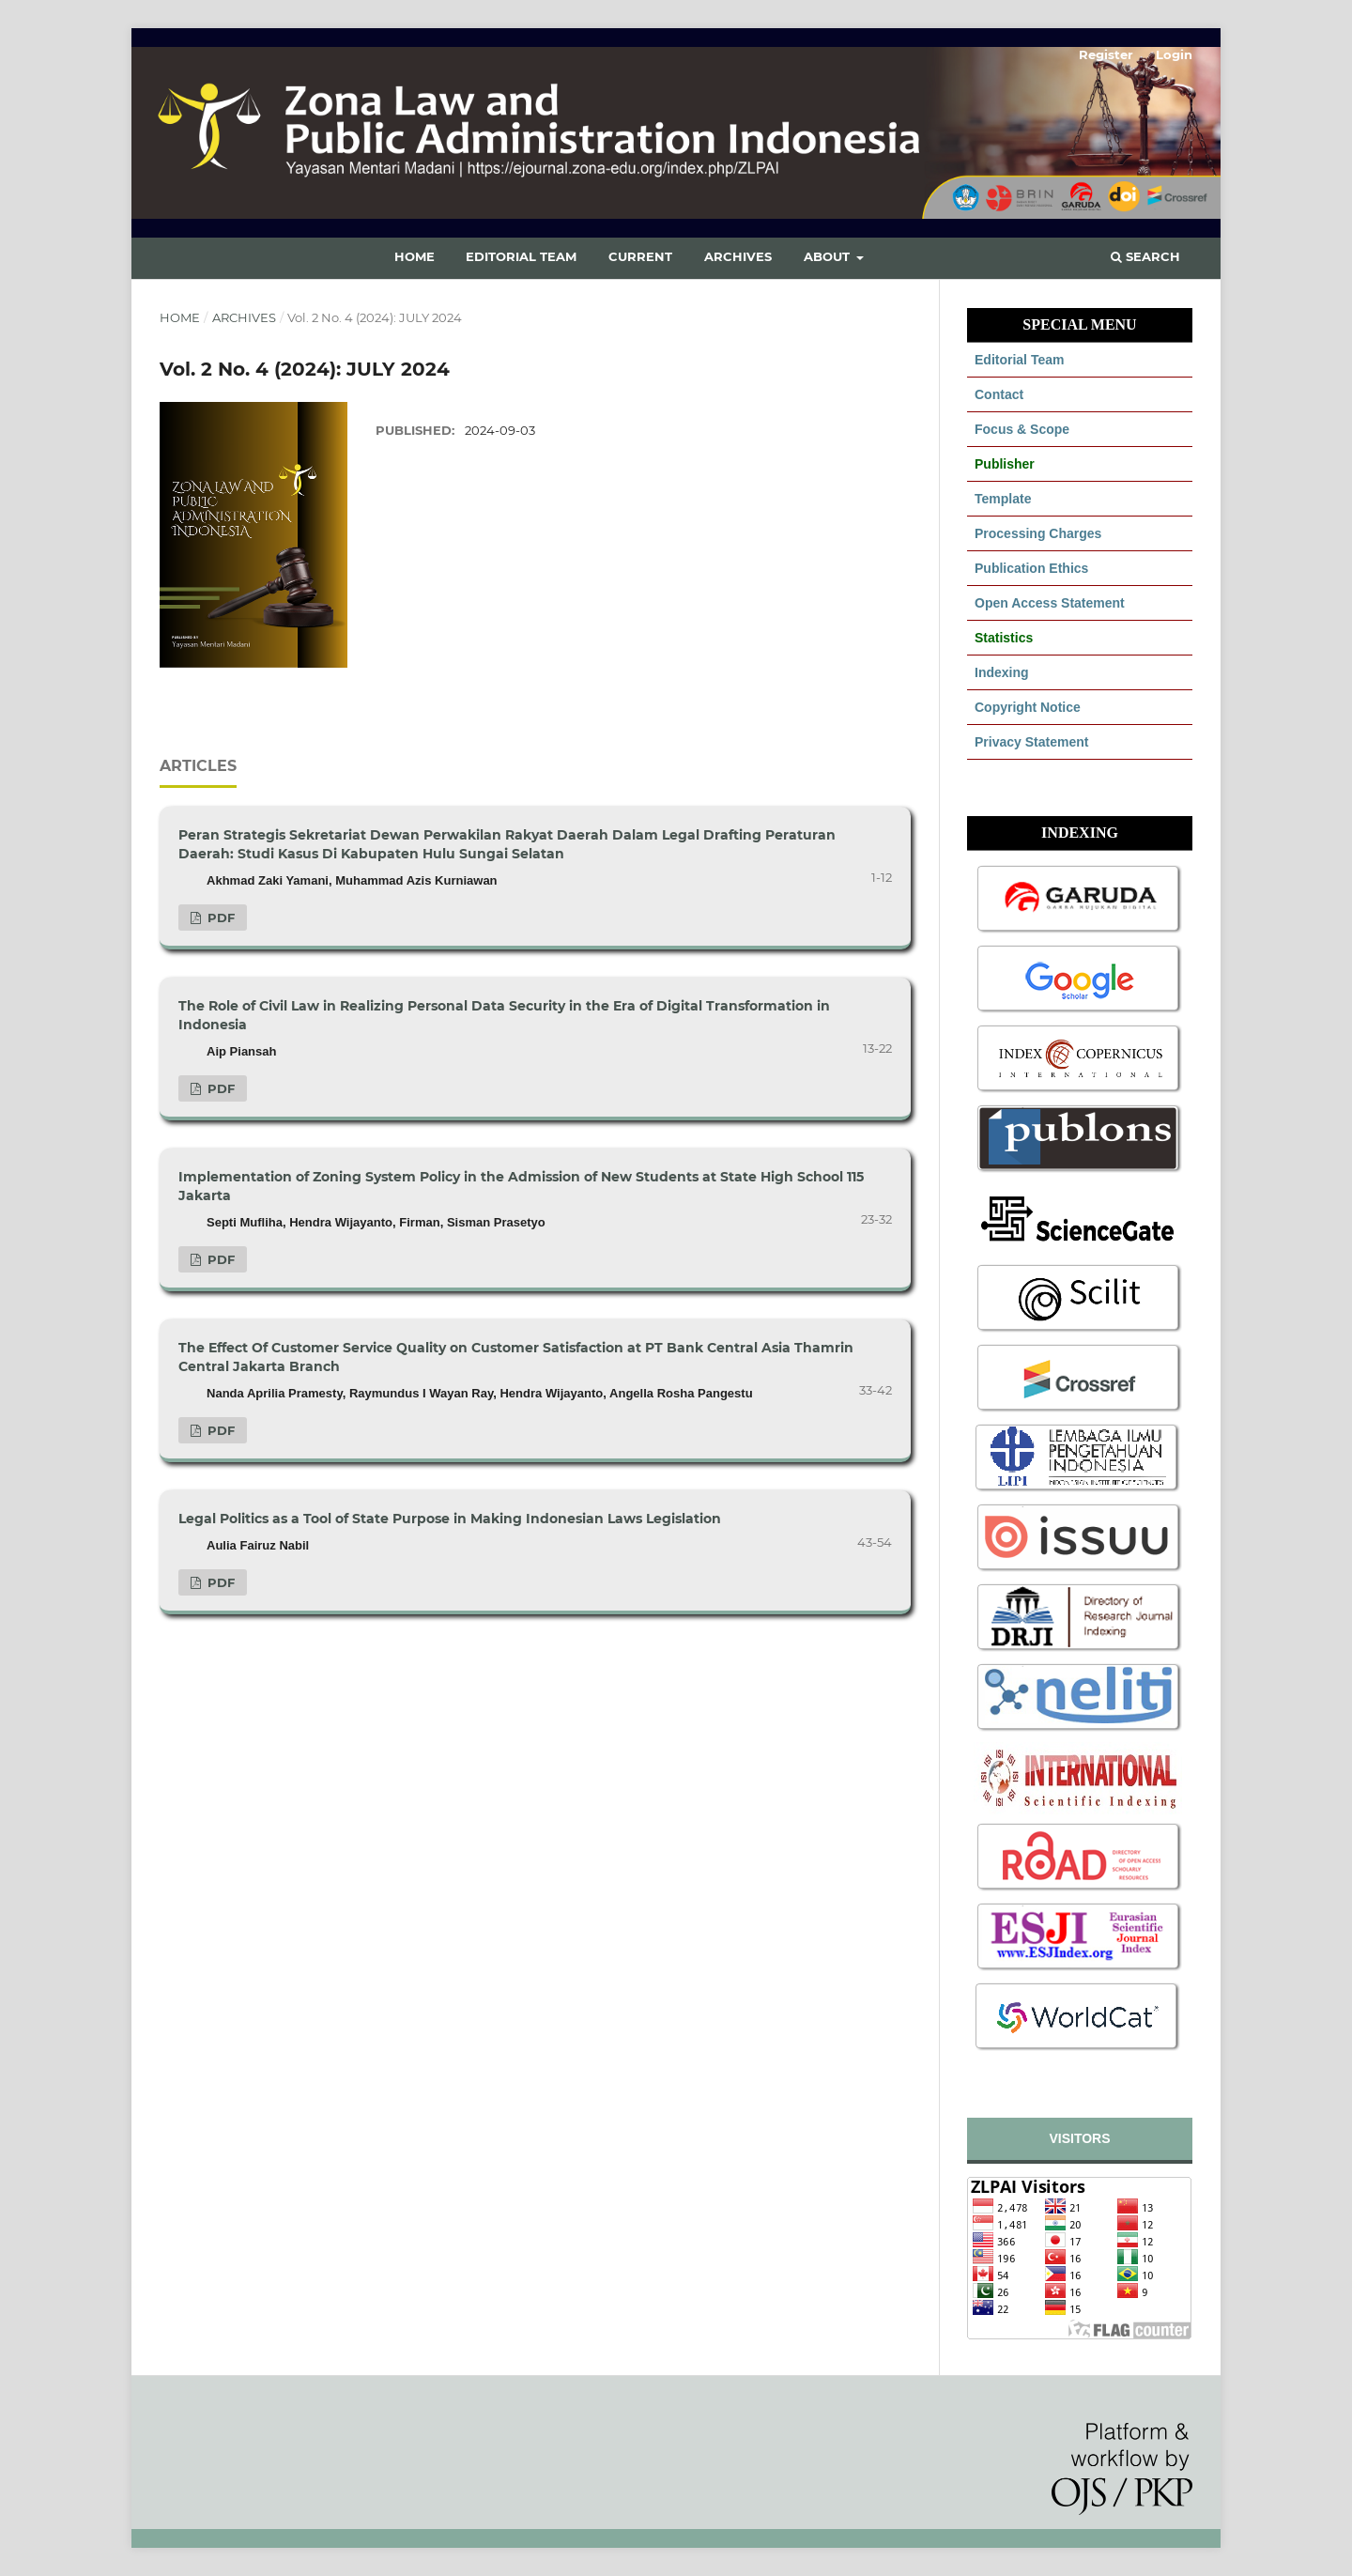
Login (1174, 54)
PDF (219, 917)
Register (1106, 54)
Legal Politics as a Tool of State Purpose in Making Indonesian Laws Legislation (449, 1518)
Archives (738, 256)
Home (414, 256)
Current (640, 256)
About (828, 256)
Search (1145, 256)
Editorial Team (521, 256)
